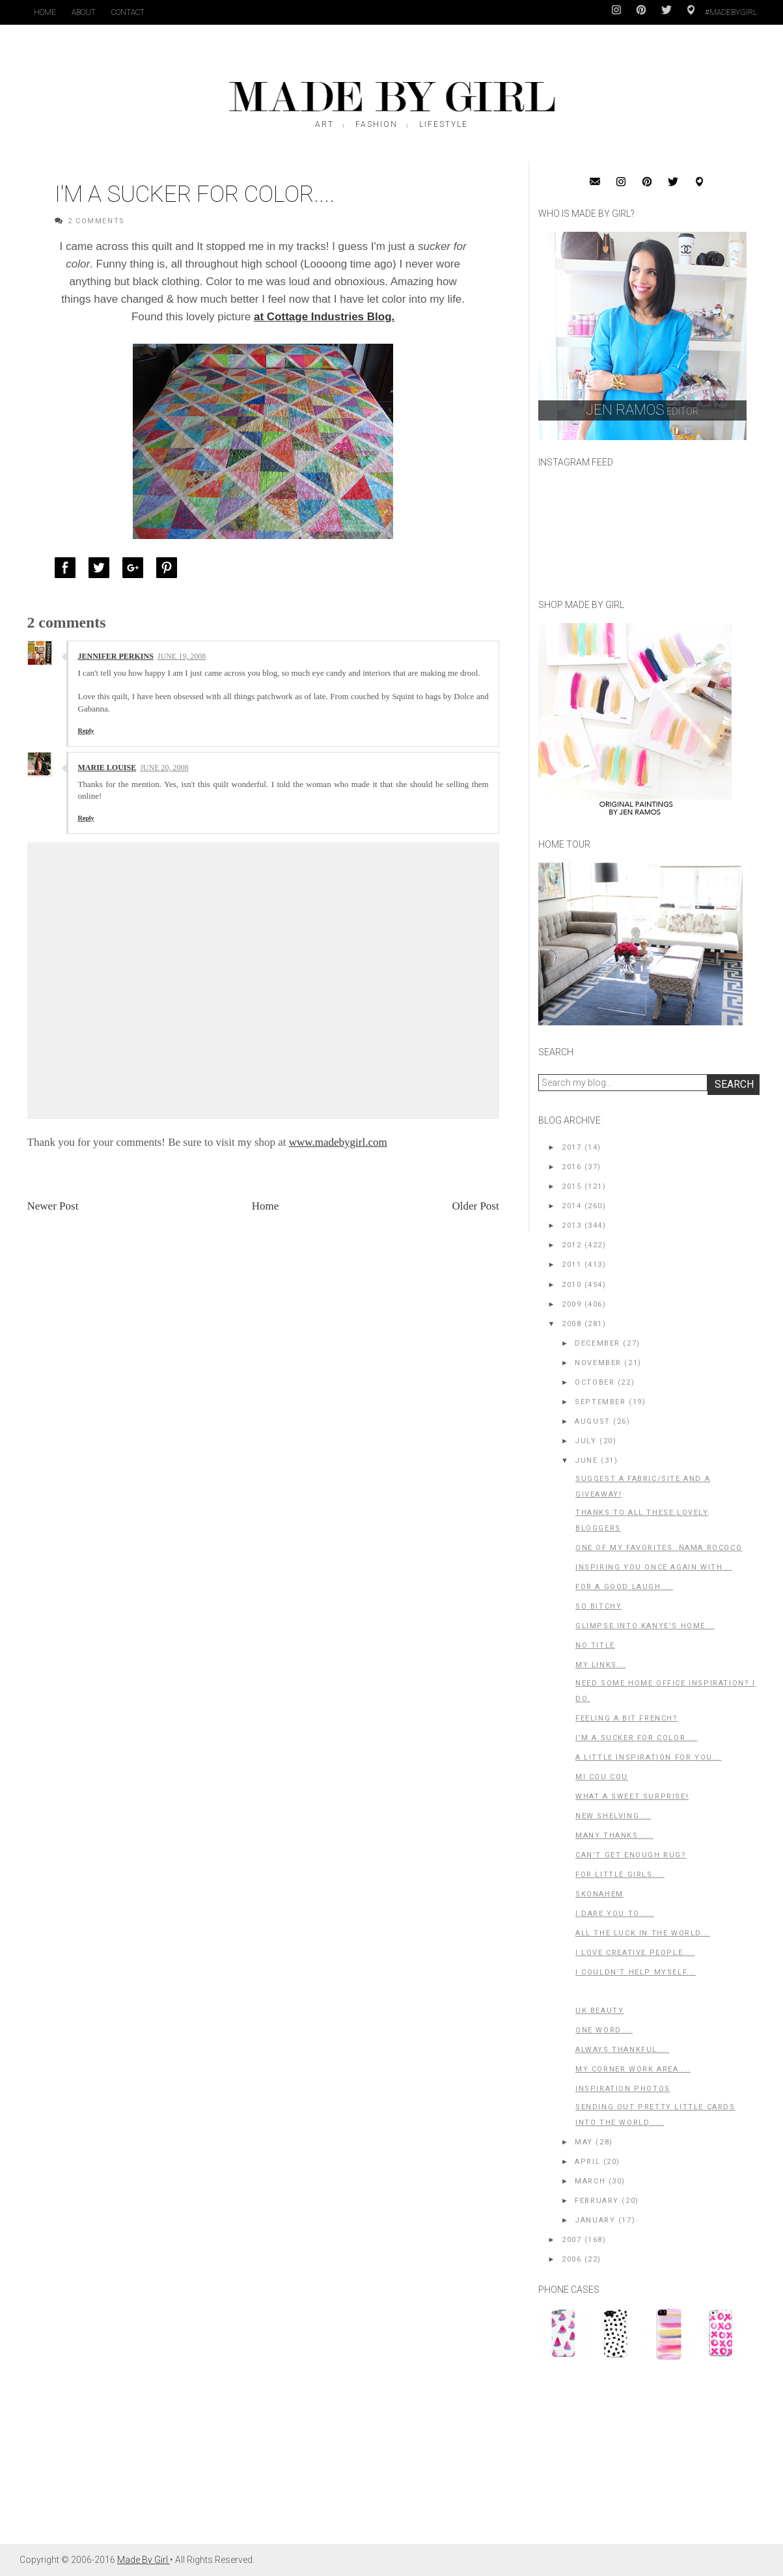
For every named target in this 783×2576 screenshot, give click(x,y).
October (594, 1382)
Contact (127, 12)
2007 (571, 2240)
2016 (571, 1167)
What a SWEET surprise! (632, 1796)
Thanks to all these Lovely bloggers (642, 1520)
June (586, 1460)
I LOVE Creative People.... (635, 1952)
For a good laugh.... (624, 1587)
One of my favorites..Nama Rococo (658, 1548)
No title (595, 1645)
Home (45, 12)
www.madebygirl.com (338, 1142)
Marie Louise (107, 767)
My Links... (600, 1665)
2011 (571, 1264)
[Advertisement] (636, 2458)
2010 (571, 1285)
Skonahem (599, 1894)
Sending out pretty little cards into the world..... (655, 2115)
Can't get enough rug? (631, 1855)
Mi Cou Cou (601, 1777)
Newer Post (53, 1206)
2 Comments (96, 221)
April (587, 2161)
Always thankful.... (622, 2049)
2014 (571, 1206)
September (600, 1402)
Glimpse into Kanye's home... (645, 1626)
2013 (571, 1225)
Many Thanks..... (614, 1835)
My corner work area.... (633, 2069)
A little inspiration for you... (648, 1757)
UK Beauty (599, 2010)
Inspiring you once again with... (653, 1567)
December (597, 1343)
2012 (571, 1245)
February (597, 2200)
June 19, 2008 (182, 656)
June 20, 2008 (164, 767)
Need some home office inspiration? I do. (665, 1691)
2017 (571, 1147)
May (584, 2142)
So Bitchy (598, 1606)
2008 (571, 1324)
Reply (86, 730)
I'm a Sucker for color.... (636, 1738)
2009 (571, 1304)
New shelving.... (613, 1816)
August (593, 1421)
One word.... (604, 2030)
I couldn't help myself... (635, 1972)
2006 (571, 2259)
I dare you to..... (614, 1913)
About (84, 12)
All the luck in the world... (642, 1933)
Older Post (475, 1206)
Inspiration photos (622, 2088)
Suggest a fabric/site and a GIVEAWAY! (642, 1487)
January (595, 2220)
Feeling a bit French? (626, 1718)
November (598, 1363)
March (590, 2181)
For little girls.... (620, 1874)
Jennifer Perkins (116, 656)
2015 (571, 1186)
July (585, 1441)
